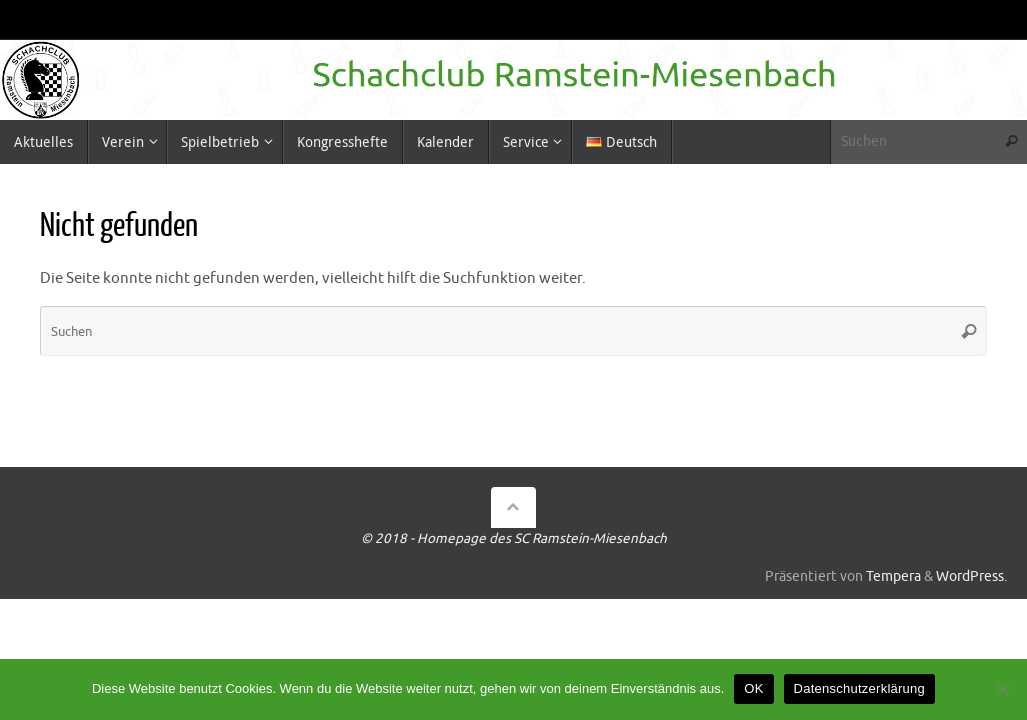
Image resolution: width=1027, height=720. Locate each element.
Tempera (893, 576)
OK (753, 688)
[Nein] (1002, 689)
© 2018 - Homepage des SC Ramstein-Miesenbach (514, 538)
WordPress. (971, 576)
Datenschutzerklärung (859, 688)
